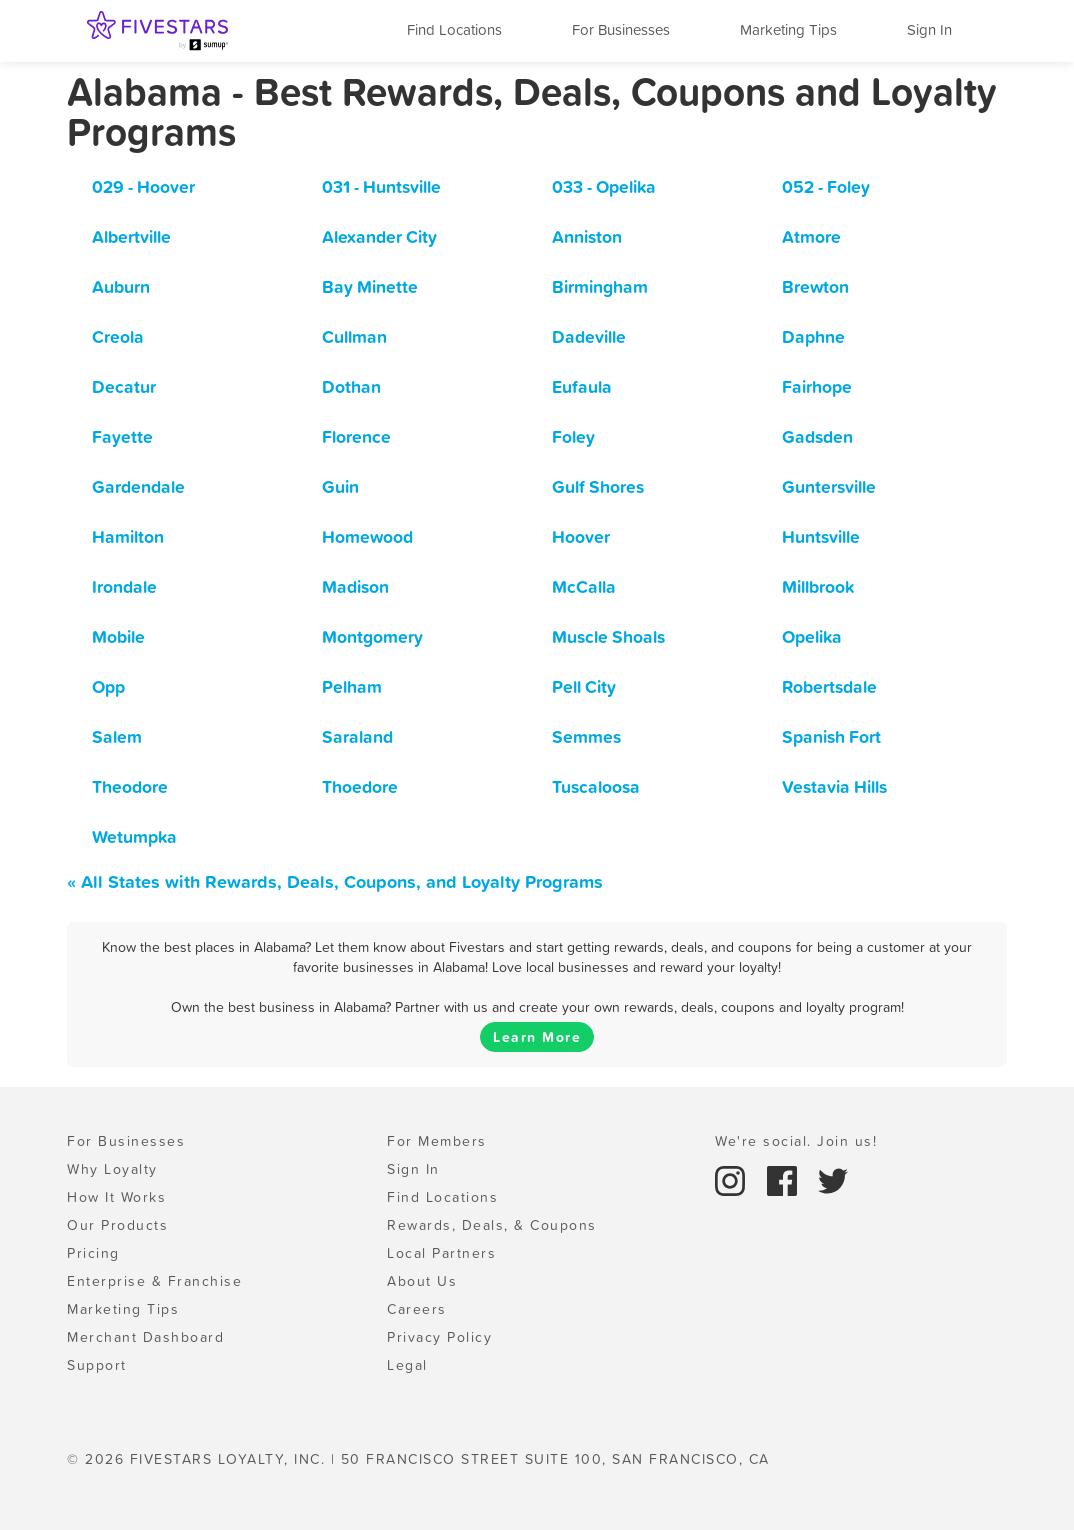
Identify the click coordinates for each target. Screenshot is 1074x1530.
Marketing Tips (788, 29)
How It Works (116, 1197)
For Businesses (621, 29)
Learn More (537, 1037)
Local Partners (441, 1253)
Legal (407, 1365)
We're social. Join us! (796, 1141)
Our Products (117, 1225)
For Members (437, 1141)
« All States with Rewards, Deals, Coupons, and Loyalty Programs (335, 881)
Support (97, 1365)
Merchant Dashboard (145, 1337)
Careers (417, 1309)
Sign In (929, 29)
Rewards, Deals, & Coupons (492, 1225)
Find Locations (454, 29)
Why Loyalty (112, 1169)
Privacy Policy (439, 1337)
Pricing (93, 1253)
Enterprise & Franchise (154, 1281)
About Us (422, 1281)
